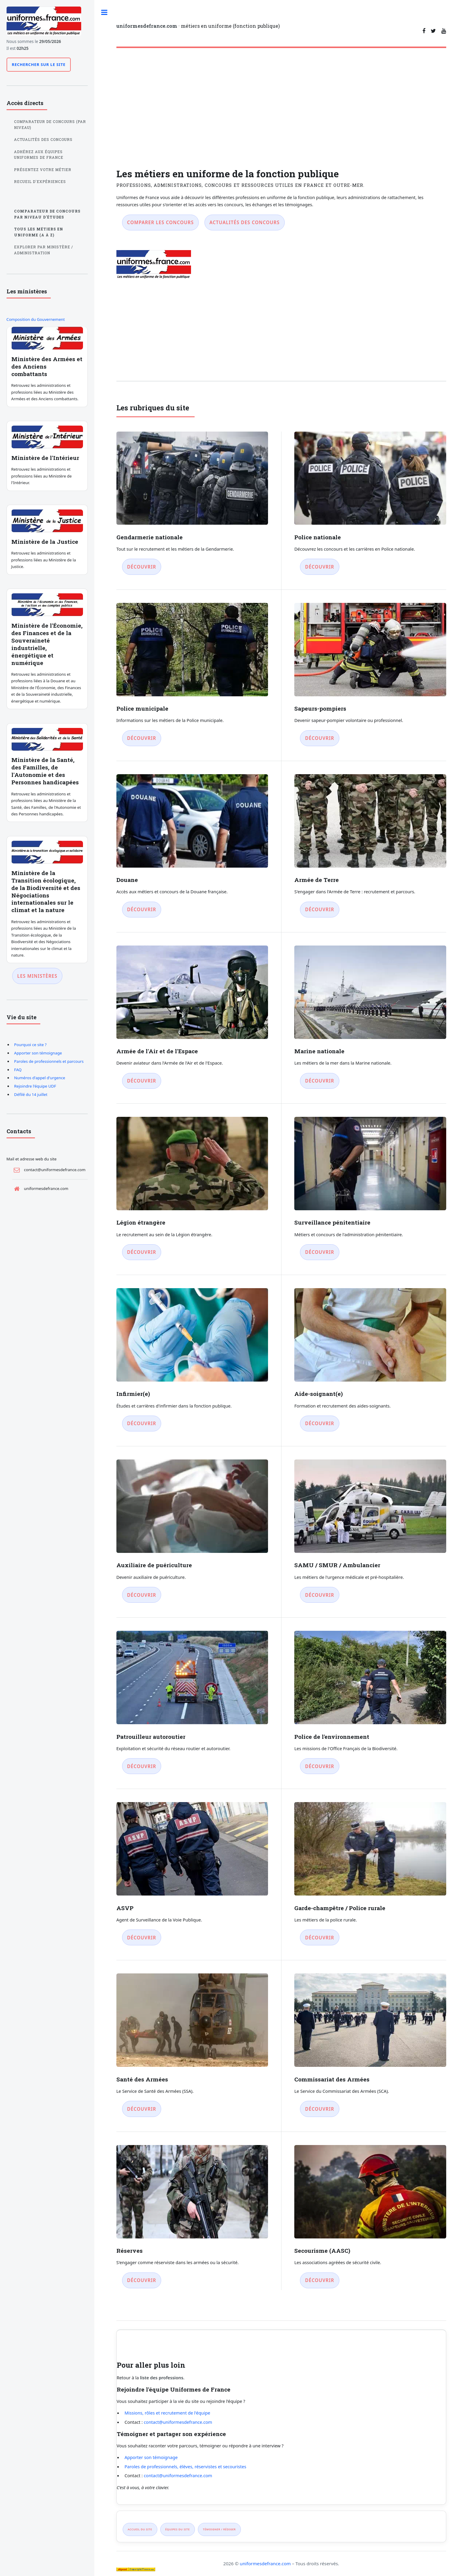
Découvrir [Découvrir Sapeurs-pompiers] (319, 738)
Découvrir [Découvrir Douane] (141, 909)
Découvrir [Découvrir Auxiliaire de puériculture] (141, 1595)
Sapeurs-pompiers (320, 708)
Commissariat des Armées (332, 2079)
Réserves (129, 2250)
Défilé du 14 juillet (30, 1094)
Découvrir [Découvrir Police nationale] (319, 567)
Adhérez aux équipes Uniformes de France (38, 155)
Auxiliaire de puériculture (154, 1565)
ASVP (124, 1908)
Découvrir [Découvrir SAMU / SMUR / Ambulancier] (319, 1595)
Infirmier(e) (133, 1393)
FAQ (17, 1069)
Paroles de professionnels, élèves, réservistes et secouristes (185, 2466)
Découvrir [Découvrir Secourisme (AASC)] (319, 2280)
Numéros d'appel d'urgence (39, 1077)
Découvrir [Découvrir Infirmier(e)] (141, 1423)
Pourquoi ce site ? (30, 1044)
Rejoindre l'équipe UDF (35, 1086)
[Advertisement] (281, 97)
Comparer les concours (160, 222)
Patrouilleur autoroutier (150, 1736)
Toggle (106, 17)
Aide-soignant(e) (318, 1393)
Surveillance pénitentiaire (332, 1222)
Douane (127, 879)
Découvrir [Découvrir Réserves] (141, 2280)
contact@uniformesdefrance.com (178, 2422)
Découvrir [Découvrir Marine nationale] (319, 1081)
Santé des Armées (142, 2079)
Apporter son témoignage (151, 2457)
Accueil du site (140, 2529)
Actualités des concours (245, 222)
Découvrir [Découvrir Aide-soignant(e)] (319, 1423)
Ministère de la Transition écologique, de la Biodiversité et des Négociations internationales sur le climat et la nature (45, 891)
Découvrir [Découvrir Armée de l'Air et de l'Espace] (141, 1081)
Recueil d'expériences (40, 181)
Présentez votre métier (42, 169)
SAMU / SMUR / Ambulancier (337, 1565)
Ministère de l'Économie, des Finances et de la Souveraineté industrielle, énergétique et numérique (47, 644)
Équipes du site (177, 2529)
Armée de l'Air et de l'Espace (157, 1051)
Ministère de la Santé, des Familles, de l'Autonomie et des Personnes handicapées (45, 771)
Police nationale (317, 537)
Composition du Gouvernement (36, 319)
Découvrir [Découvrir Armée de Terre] (319, 909)
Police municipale (142, 708)
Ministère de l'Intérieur (45, 457)
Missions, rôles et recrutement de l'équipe (167, 2413)
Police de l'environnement (331, 1736)
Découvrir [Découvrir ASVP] (141, 1938)
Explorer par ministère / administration (43, 250)
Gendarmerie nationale (149, 537)
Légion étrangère (140, 1222)
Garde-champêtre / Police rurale (339, 1908)
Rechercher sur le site (39, 64)
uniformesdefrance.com (265, 2563)
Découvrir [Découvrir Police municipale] (141, 738)
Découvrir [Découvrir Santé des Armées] (141, 2109)
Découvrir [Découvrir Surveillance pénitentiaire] (319, 1252)
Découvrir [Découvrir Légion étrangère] (141, 1252)
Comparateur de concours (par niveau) (50, 124)
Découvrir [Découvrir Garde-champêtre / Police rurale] (319, 1938)
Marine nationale (319, 1051)
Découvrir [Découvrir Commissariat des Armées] (319, 2109)
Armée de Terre (316, 879)
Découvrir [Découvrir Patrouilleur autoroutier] (141, 1766)
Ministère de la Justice (44, 541)
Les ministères (37, 976)
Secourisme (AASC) (322, 2250)
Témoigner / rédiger (219, 2529)
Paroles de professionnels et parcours (49, 1061)
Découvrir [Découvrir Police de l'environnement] (319, 1766)
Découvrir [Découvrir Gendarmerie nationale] (141, 567)
